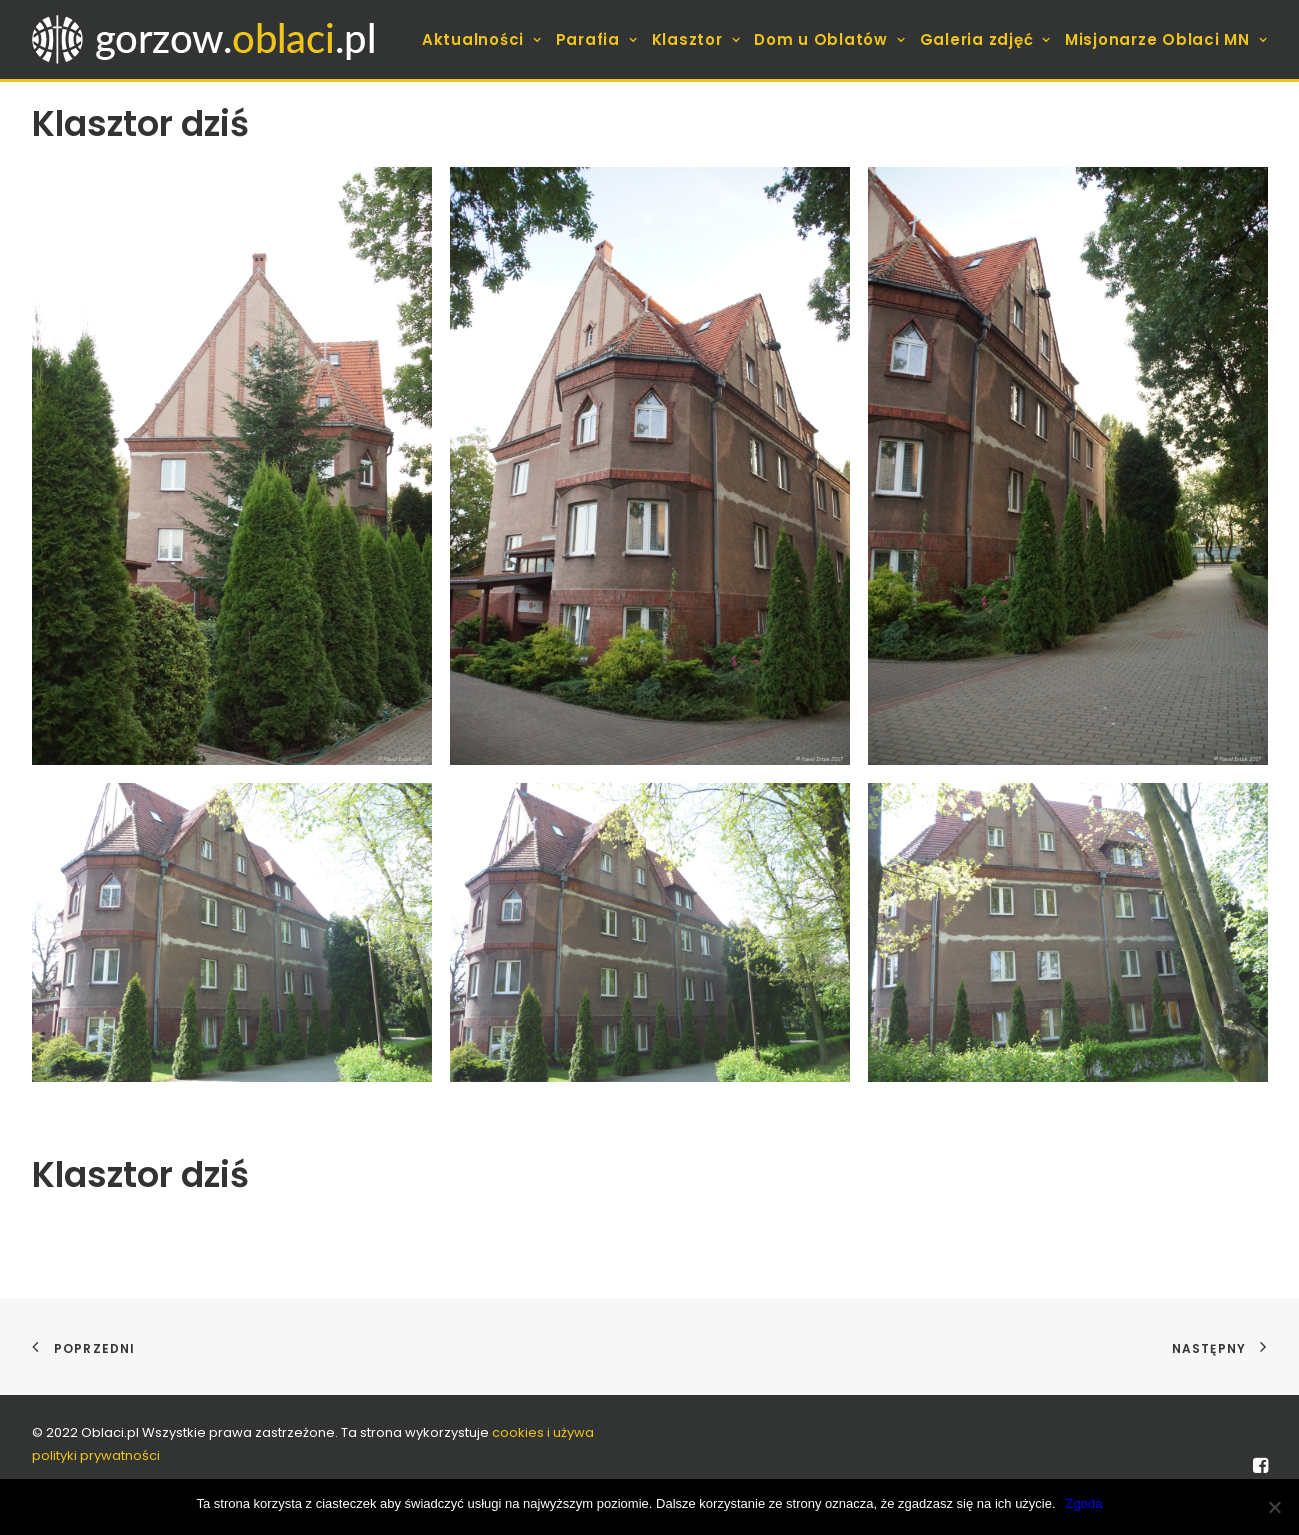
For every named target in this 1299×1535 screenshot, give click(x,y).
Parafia (597, 39)
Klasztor (696, 39)
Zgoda (1084, 1503)
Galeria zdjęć (985, 39)
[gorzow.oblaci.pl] (206, 39)
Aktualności (482, 39)
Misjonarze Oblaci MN (1166, 39)
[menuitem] (484, 39)
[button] (232, 466)
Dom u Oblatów (829, 39)
